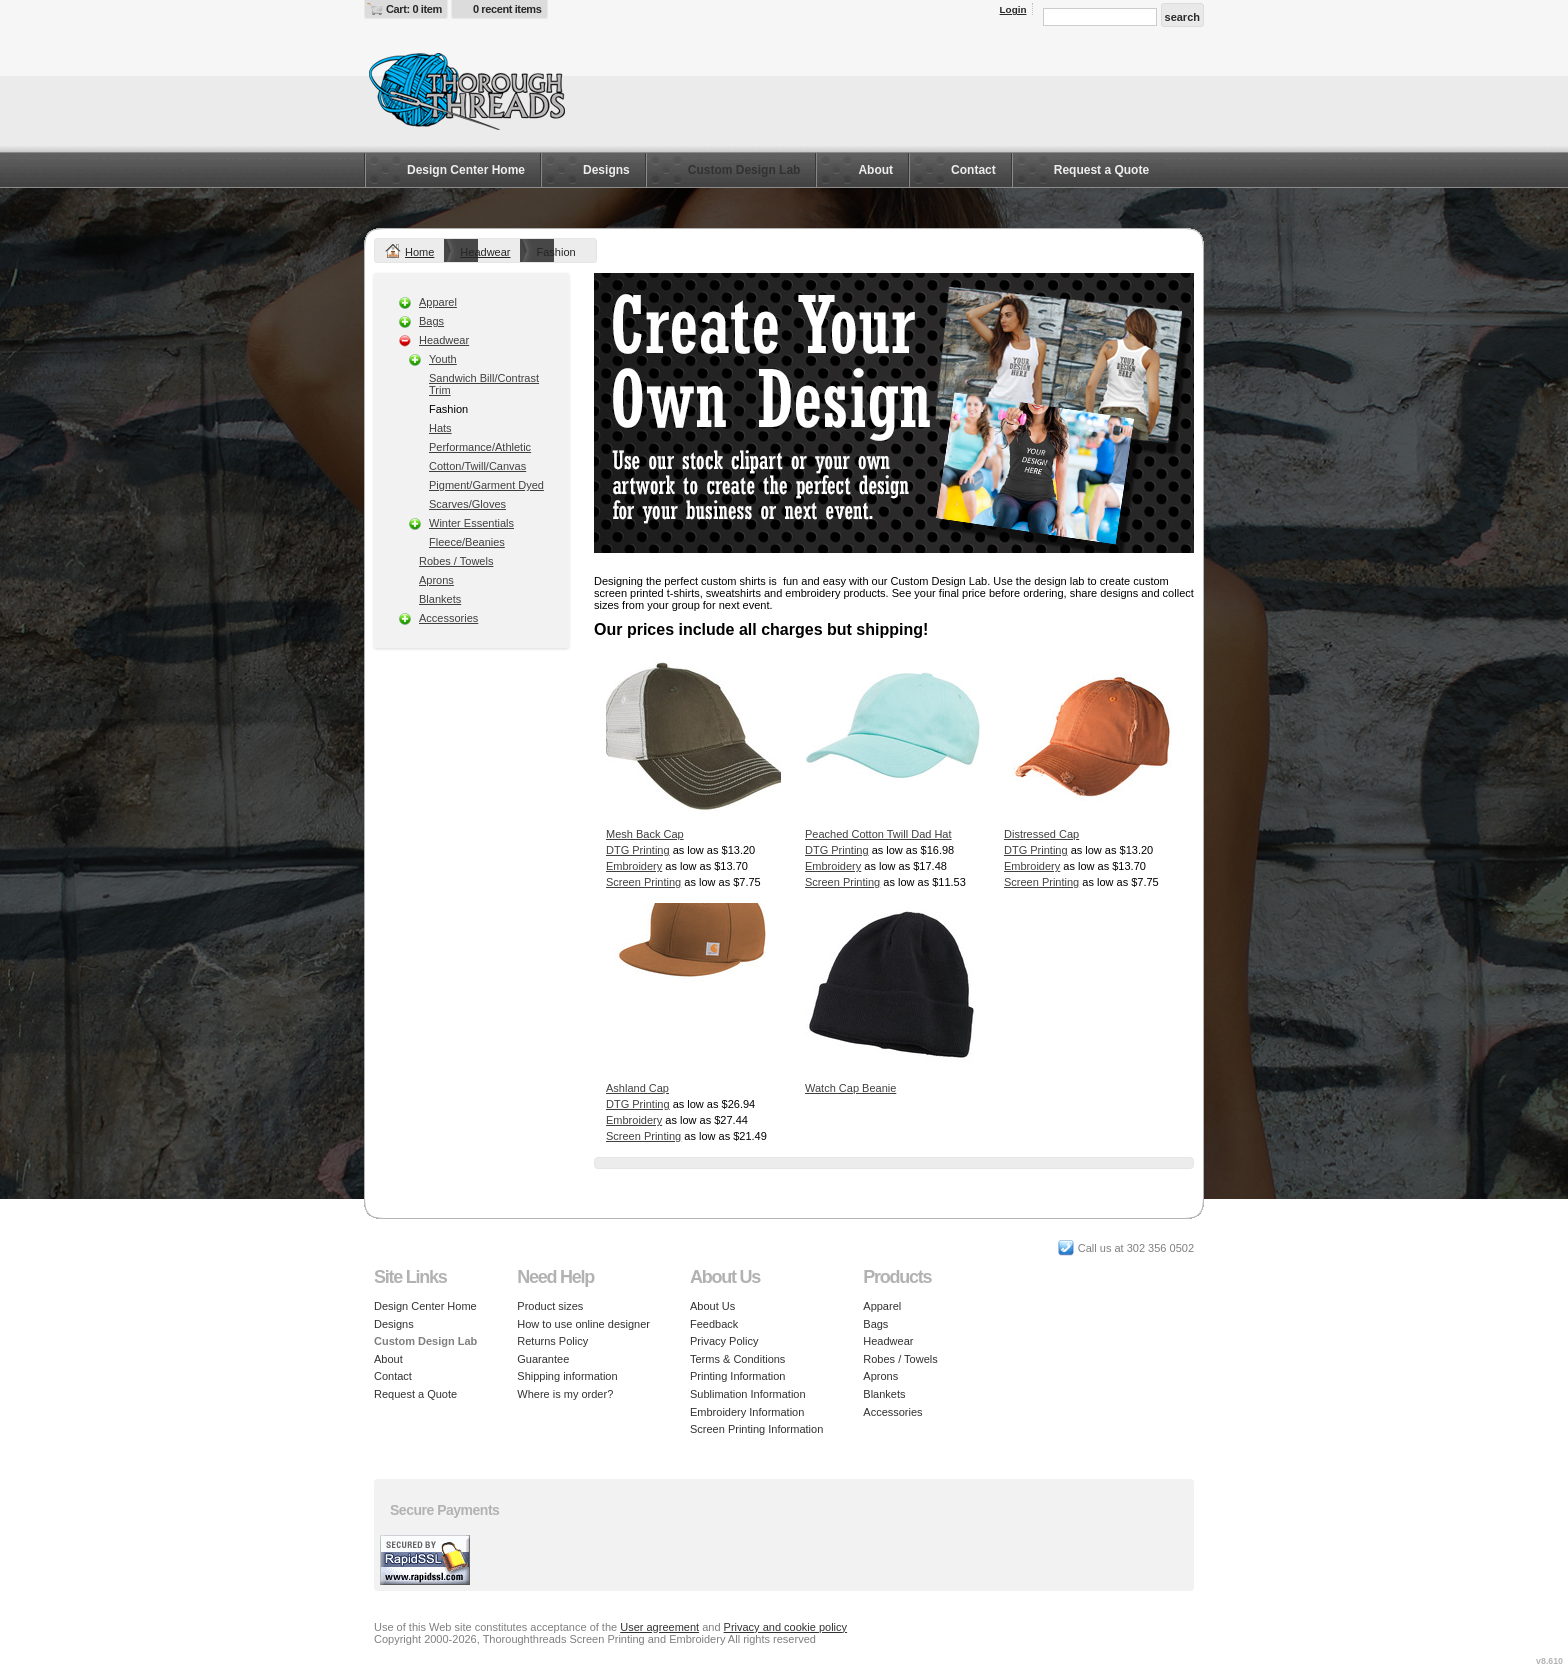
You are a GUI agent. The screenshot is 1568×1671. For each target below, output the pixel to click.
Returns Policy (552, 1341)
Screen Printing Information (756, 1429)
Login (1013, 9)
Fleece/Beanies (467, 542)
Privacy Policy (724, 1341)
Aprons (436, 580)
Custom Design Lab (744, 170)
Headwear (485, 252)
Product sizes (550, 1306)
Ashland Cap (637, 1088)
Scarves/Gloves (467, 504)
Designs (606, 170)
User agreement (659, 1627)
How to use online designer (583, 1324)
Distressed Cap (1041, 834)
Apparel (438, 302)
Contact (973, 170)
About (875, 170)
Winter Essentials (471, 523)
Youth (443, 359)
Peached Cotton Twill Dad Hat (878, 834)
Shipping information (567, 1376)
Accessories (448, 618)
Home (419, 252)
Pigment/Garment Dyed (486, 485)
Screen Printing (643, 882)
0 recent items (507, 9)
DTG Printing (638, 850)
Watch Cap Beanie (850, 1088)
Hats (440, 428)
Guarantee (543, 1359)
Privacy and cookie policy (786, 1627)
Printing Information (737, 1376)
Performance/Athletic (480, 447)
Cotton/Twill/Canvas (477, 466)
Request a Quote (1101, 170)
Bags (431, 321)
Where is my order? (565, 1394)
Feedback (714, 1324)
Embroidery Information (747, 1412)
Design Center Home (466, 170)
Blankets (440, 599)
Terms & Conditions (737, 1359)
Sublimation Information (748, 1394)
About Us (712, 1306)
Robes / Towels (456, 561)
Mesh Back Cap (645, 834)
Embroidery (634, 866)
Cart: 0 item (414, 9)
